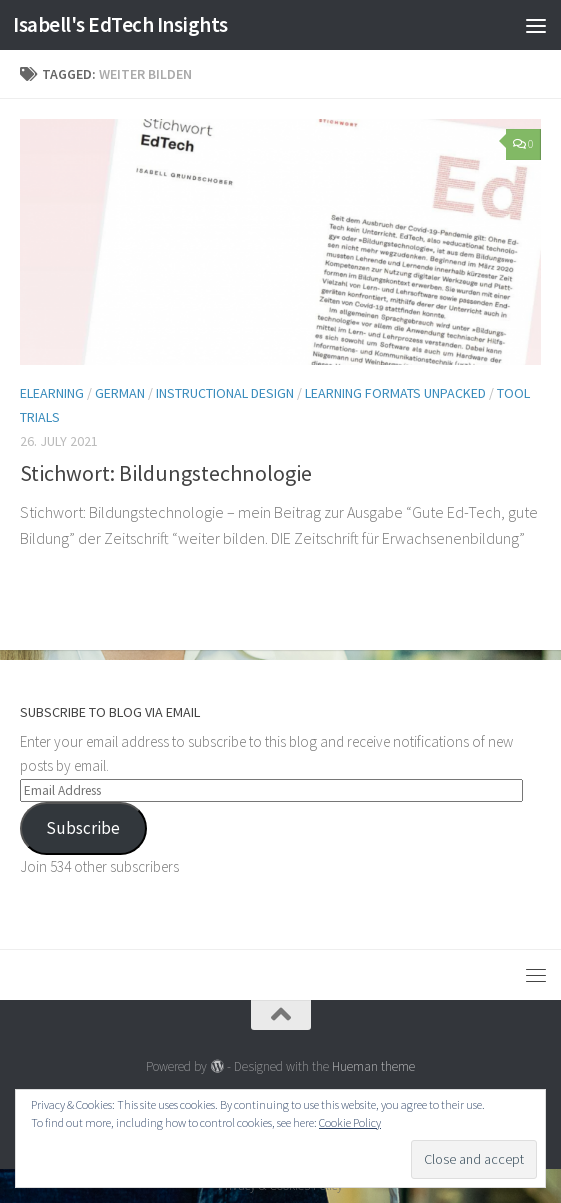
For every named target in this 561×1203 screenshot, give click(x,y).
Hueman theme (373, 1066)
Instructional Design (225, 393)
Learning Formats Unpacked (395, 393)
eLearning (52, 393)
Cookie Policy (350, 1122)
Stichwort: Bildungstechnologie (166, 473)
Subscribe (83, 828)
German (120, 393)
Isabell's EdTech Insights (120, 24)
